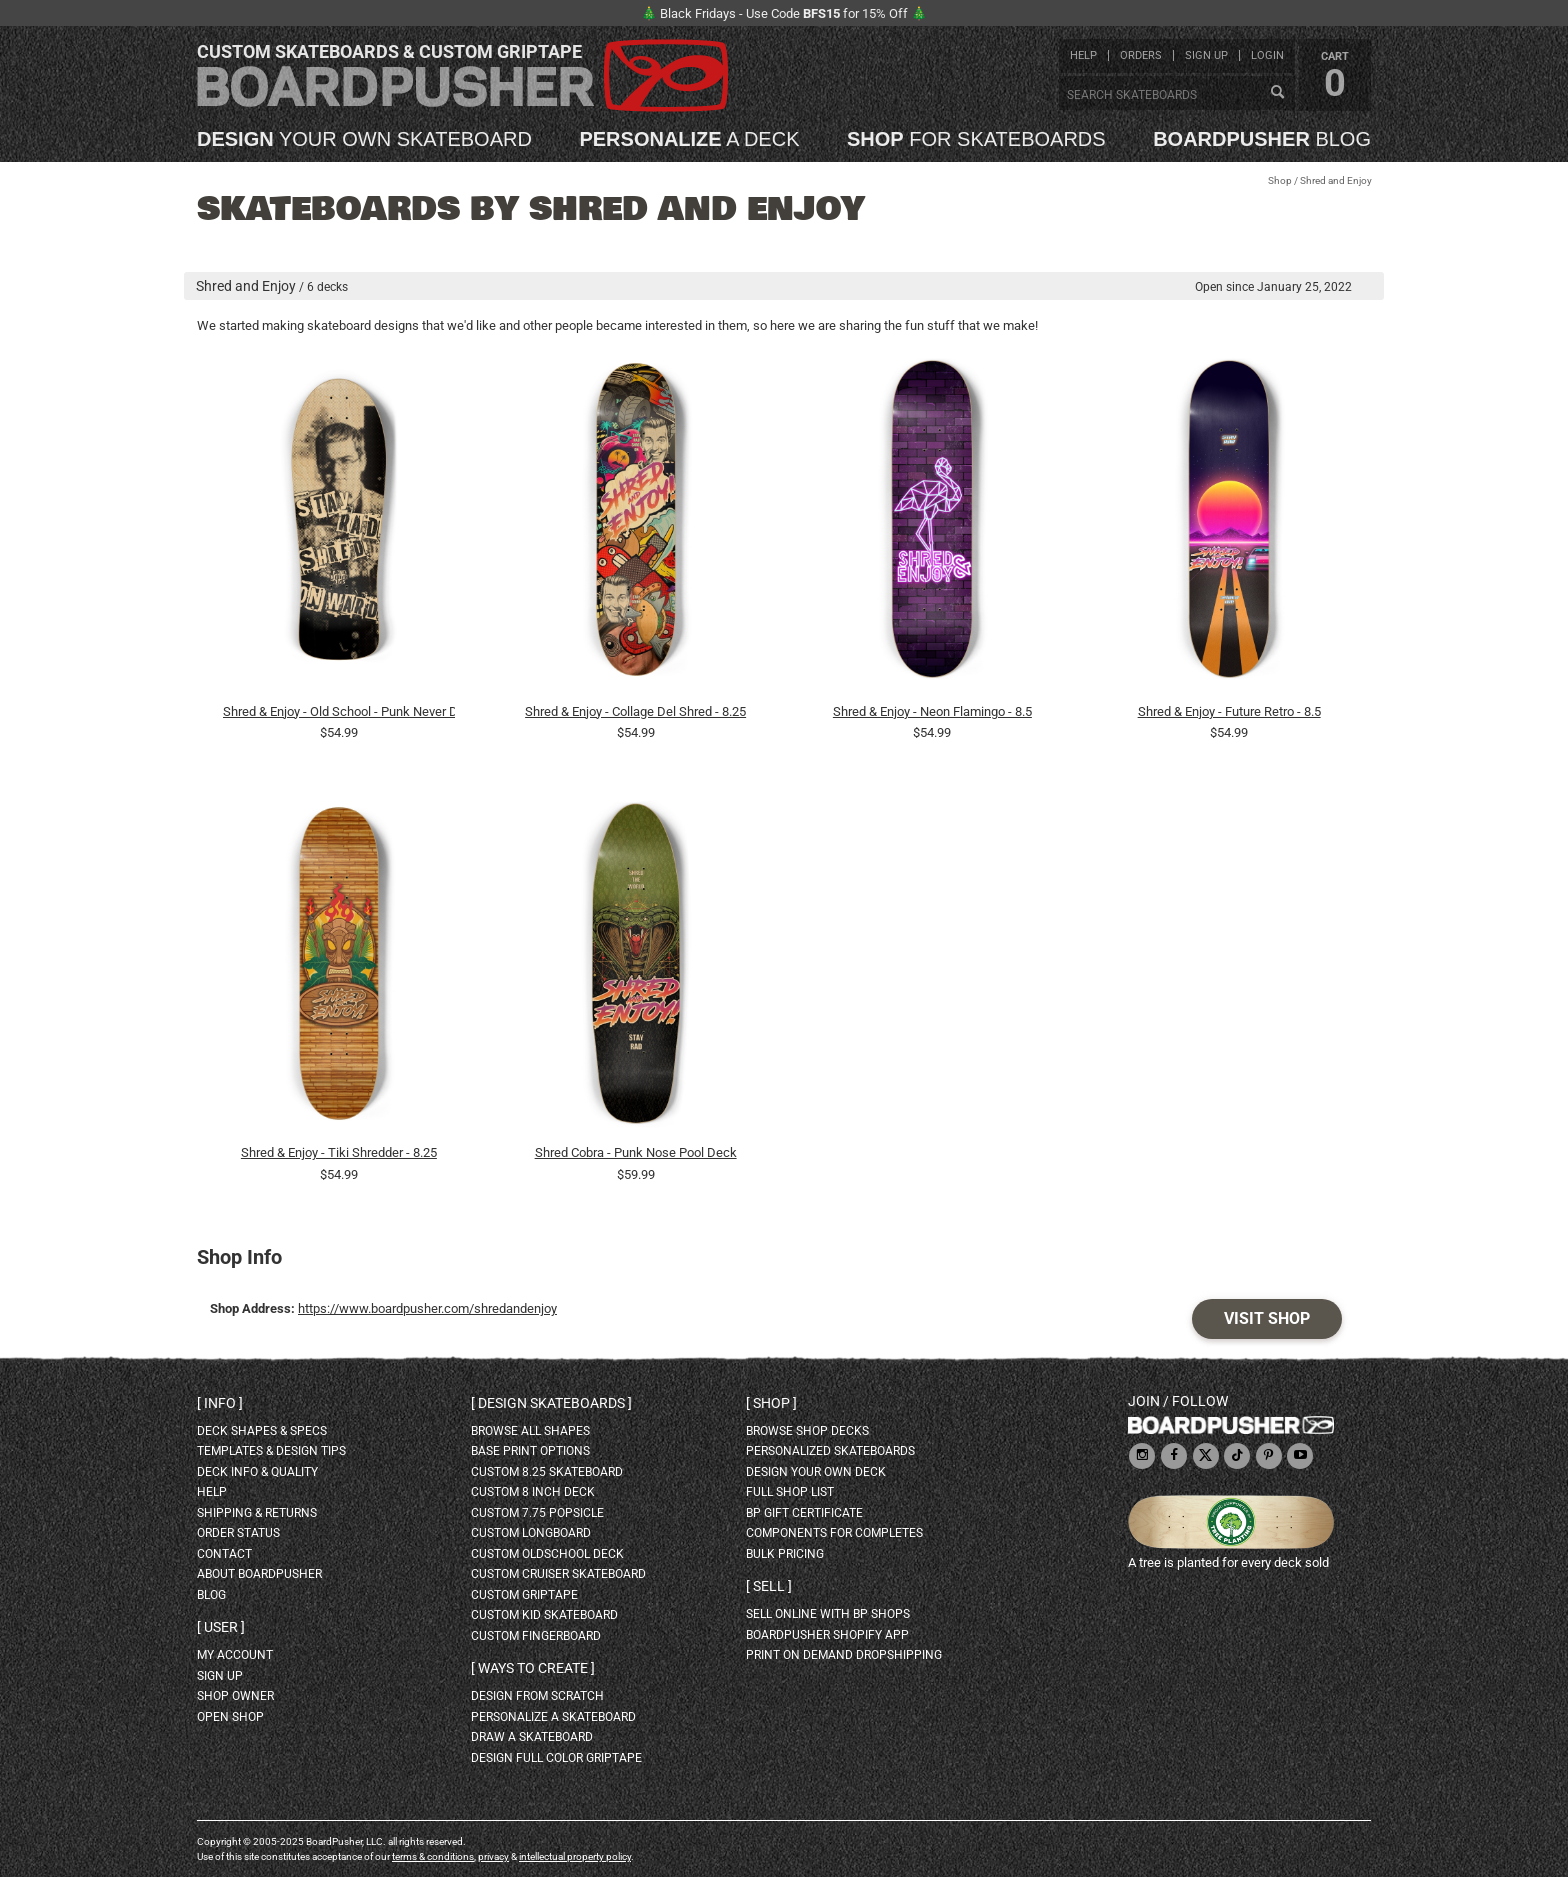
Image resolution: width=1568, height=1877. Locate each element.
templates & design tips (271, 1451)
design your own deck (816, 1472)
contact (224, 1554)
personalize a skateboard (553, 1717)
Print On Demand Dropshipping (844, 1655)
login (1267, 55)
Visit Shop (1267, 1318)
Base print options (530, 1451)
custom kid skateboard (544, 1615)
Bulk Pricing (785, 1554)
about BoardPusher (259, 1574)
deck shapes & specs (262, 1431)
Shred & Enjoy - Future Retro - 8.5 (1229, 711)
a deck (689, 139)
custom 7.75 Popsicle (537, 1513)
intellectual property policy (575, 1856)
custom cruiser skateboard (558, 1574)
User (221, 1627)
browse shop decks (807, 1431)
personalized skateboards (830, 1451)
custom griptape (524, 1595)
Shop (1280, 180)
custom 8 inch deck (533, 1492)
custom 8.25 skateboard (547, 1472)
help (1083, 55)
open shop (230, 1717)
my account (235, 1655)
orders (1141, 55)
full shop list (790, 1492)
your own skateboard (364, 139)
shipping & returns (257, 1513)
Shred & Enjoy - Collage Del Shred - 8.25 (635, 711)
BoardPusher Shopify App (827, 1635)
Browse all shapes (530, 1431)
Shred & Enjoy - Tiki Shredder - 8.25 (339, 1152)
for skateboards (976, 139)
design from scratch (537, 1696)
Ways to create (533, 1668)
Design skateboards (551, 1403)
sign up (1206, 55)
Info (220, 1403)
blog (1262, 139)
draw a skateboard (532, 1737)
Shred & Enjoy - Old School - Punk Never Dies (339, 711)
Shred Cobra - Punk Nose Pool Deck (636, 1152)
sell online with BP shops (828, 1614)
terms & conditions (433, 1856)
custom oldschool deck (547, 1554)
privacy (493, 1856)
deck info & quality (257, 1472)
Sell (769, 1586)
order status (238, 1533)
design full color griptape (556, 1758)
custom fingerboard (536, 1636)
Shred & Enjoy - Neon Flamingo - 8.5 (932, 711)
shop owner (235, 1696)
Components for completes (834, 1533)
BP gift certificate (804, 1513)
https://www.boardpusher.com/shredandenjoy (427, 1308)
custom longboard (531, 1533)
